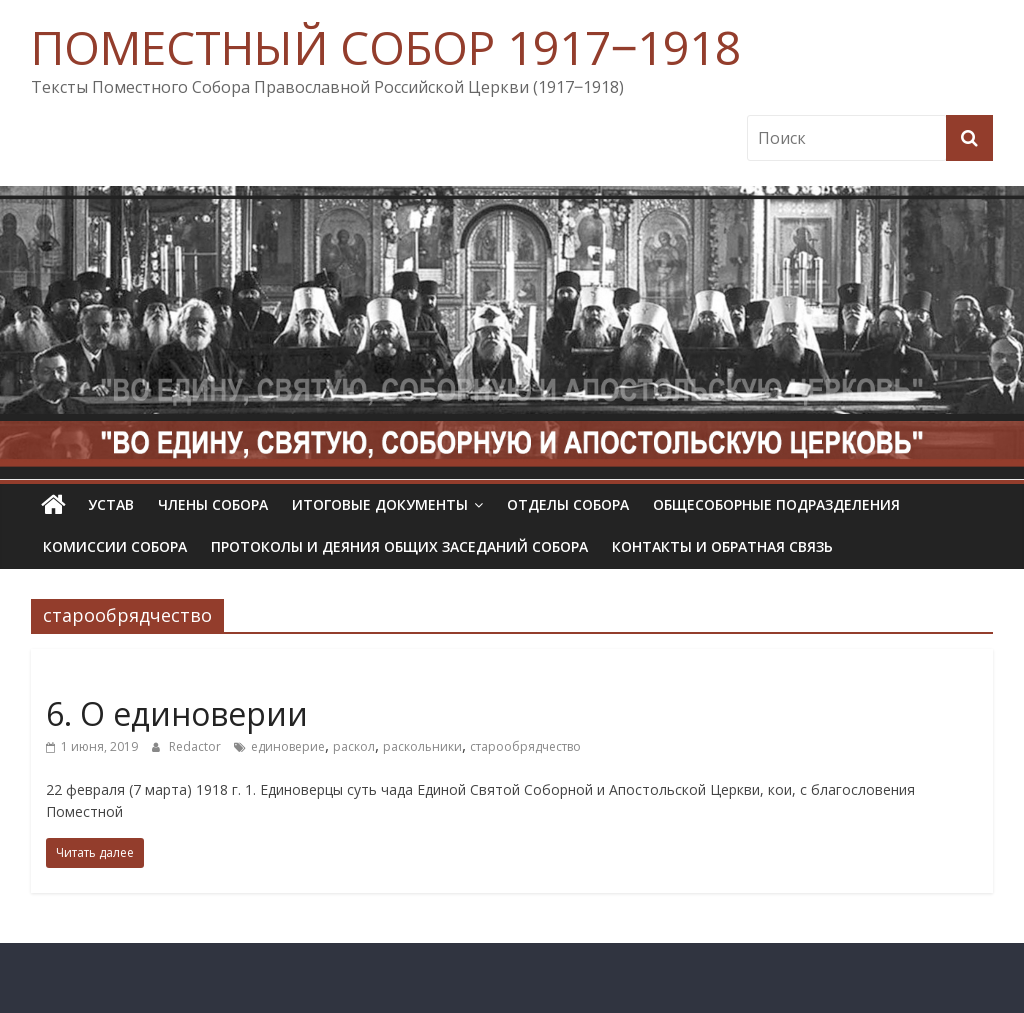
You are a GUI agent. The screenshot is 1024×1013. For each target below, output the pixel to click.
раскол (354, 746)
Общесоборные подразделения (776, 504)
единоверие (288, 746)
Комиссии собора (115, 546)
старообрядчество (525, 746)
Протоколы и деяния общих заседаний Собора (399, 546)
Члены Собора (213, 504)
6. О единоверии (177, 713)
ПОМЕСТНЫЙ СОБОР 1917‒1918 (386, 47)
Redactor (196, 746)
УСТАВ (111, 504)
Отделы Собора (568, 504)
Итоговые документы (380, 504)
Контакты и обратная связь (722, 546)
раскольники (422, 746)
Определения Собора (122, 677)
